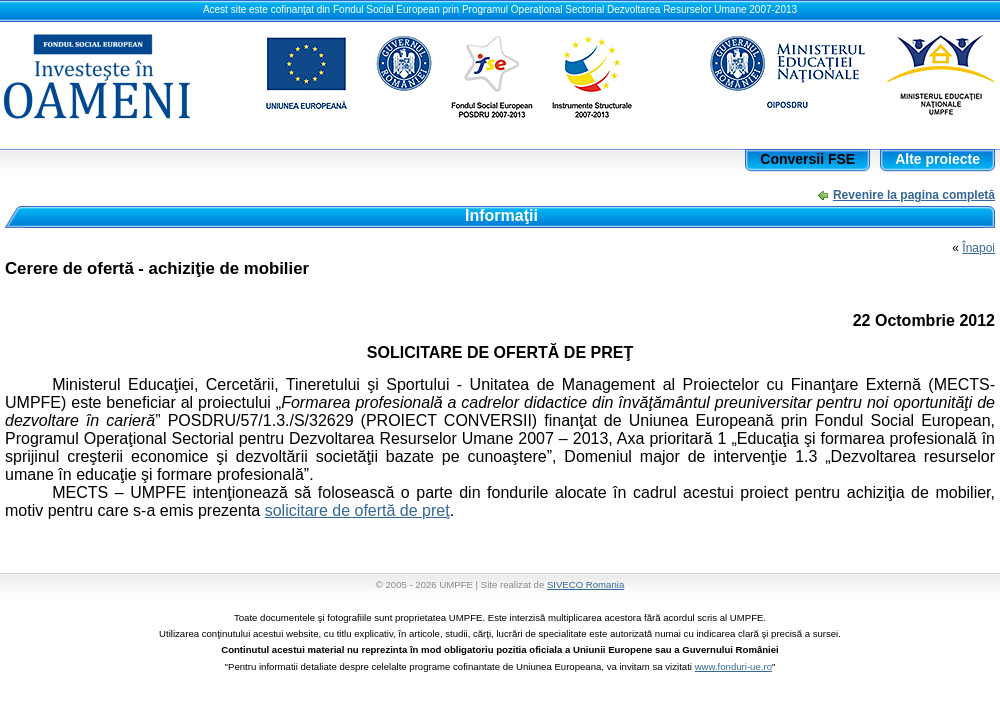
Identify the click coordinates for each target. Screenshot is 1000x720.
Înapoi (978, 248)
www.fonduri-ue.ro (733, 666)
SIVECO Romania (585, 584)
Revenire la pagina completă (914, 195)
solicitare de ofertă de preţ (357, 510)
